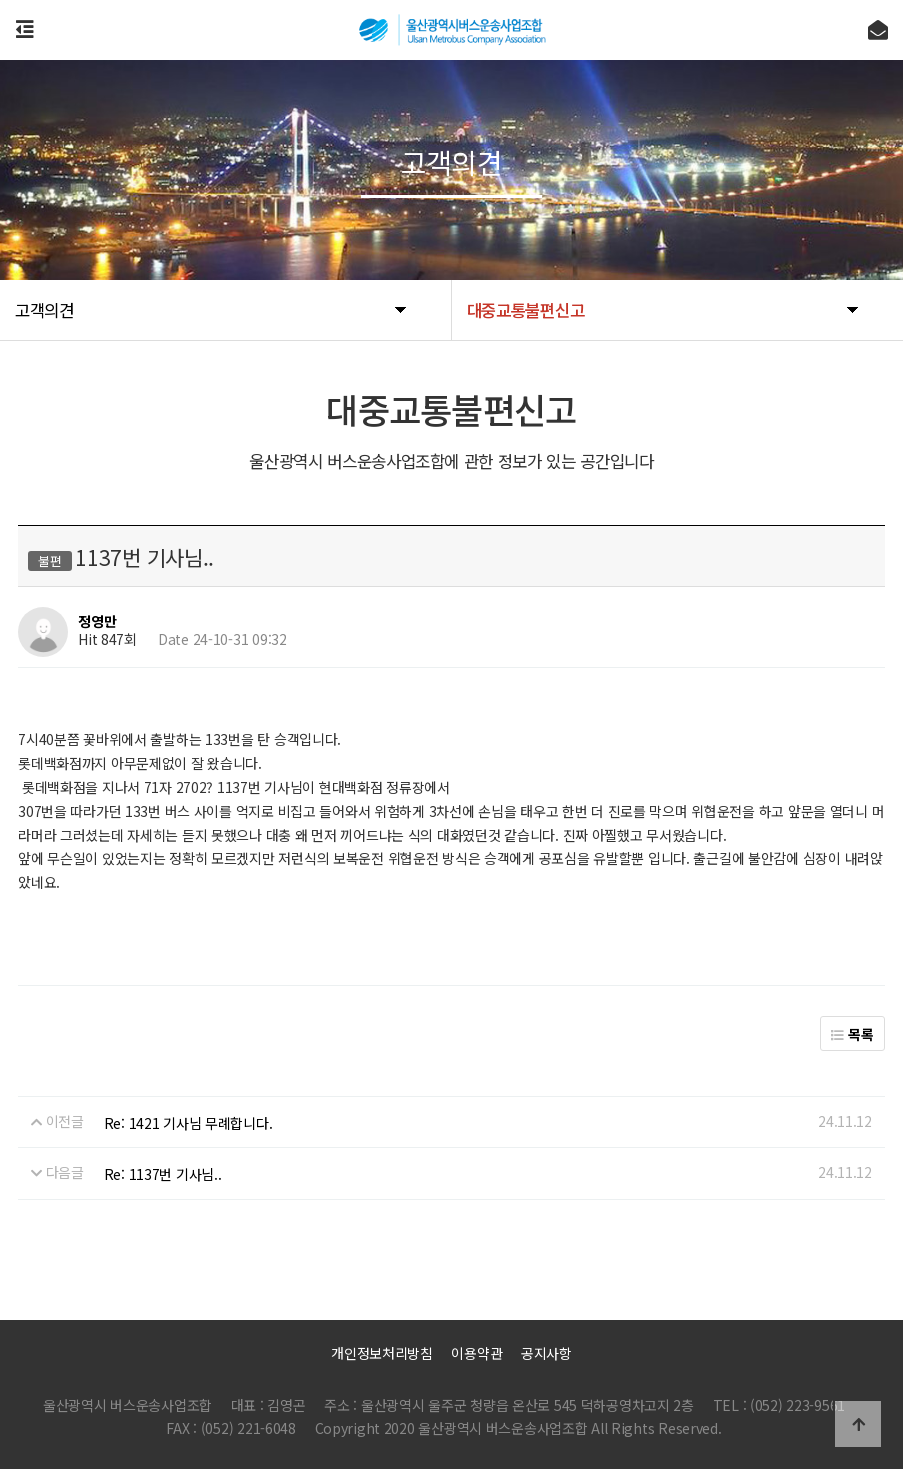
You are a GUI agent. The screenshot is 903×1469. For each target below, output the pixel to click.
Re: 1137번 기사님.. (163, 1174)
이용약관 (476, 1353)
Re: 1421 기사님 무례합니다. (188, 1123)
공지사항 (546, 1353)
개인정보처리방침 (382, 1353)
